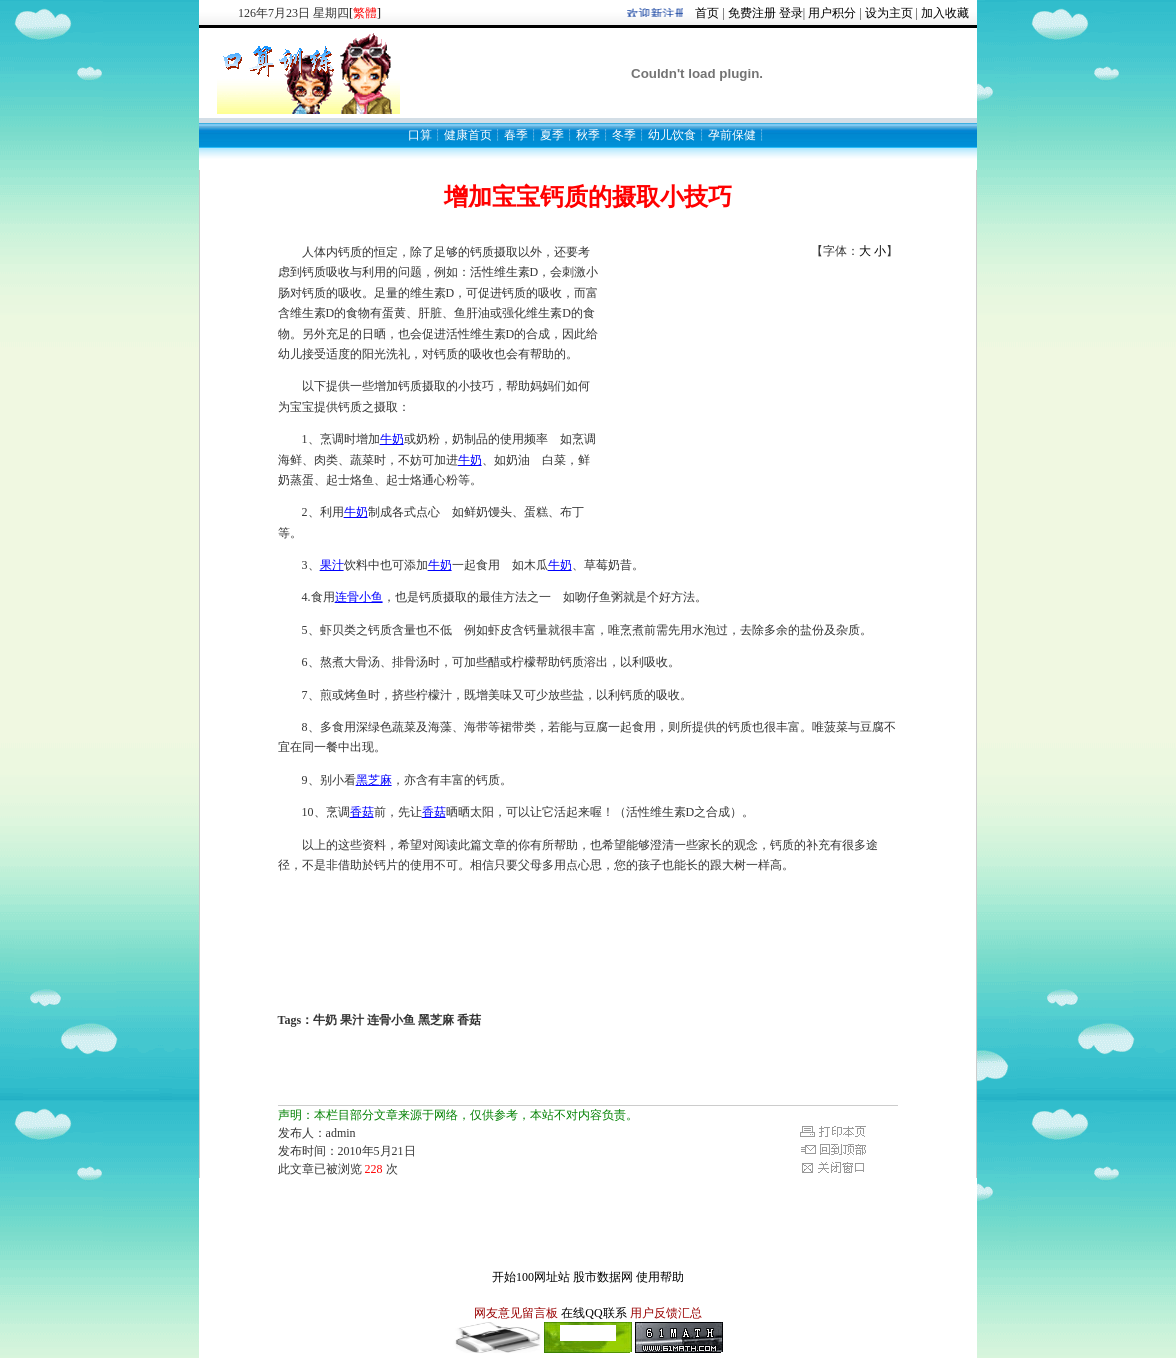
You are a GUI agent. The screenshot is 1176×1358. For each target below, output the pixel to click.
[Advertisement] (748, 385)
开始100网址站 (531, 1277)
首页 (707, 13)
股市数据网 (603, 1277)
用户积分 (832, 13)
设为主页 (889, 13)
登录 (791, 13)
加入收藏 (945, 13)
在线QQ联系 (593, 1313)
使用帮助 (660, 1277)
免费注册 (752, 13)
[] (365, 13)
